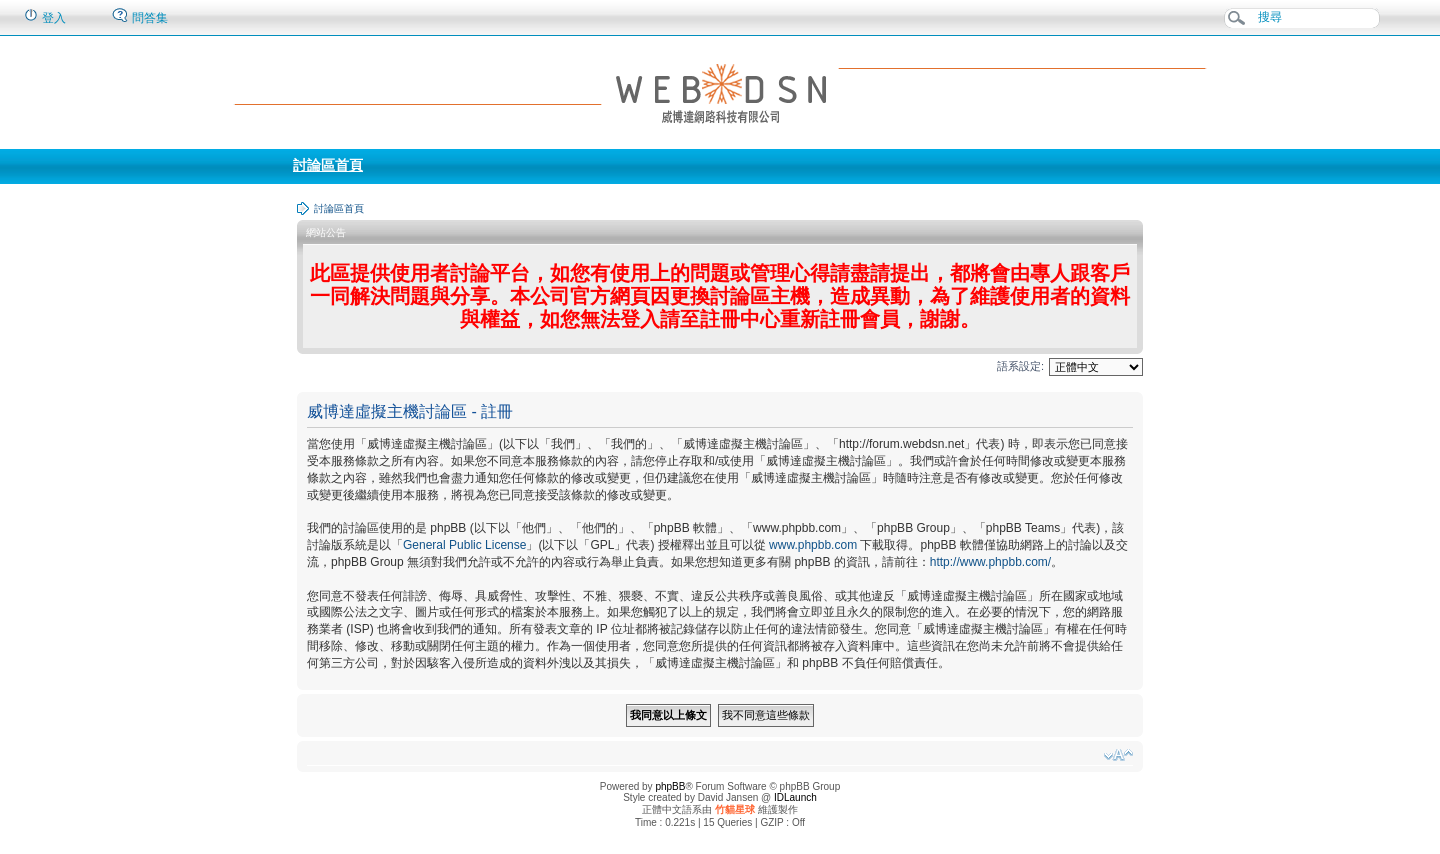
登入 (44, 16)
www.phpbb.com (813, 545)
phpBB (670, 786)
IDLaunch (795, 797)
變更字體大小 (1118, 755)
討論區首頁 (328, 165)
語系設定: (1020, 366)
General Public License (464, 545)
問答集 (139, 16)
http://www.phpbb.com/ (990, 562)
